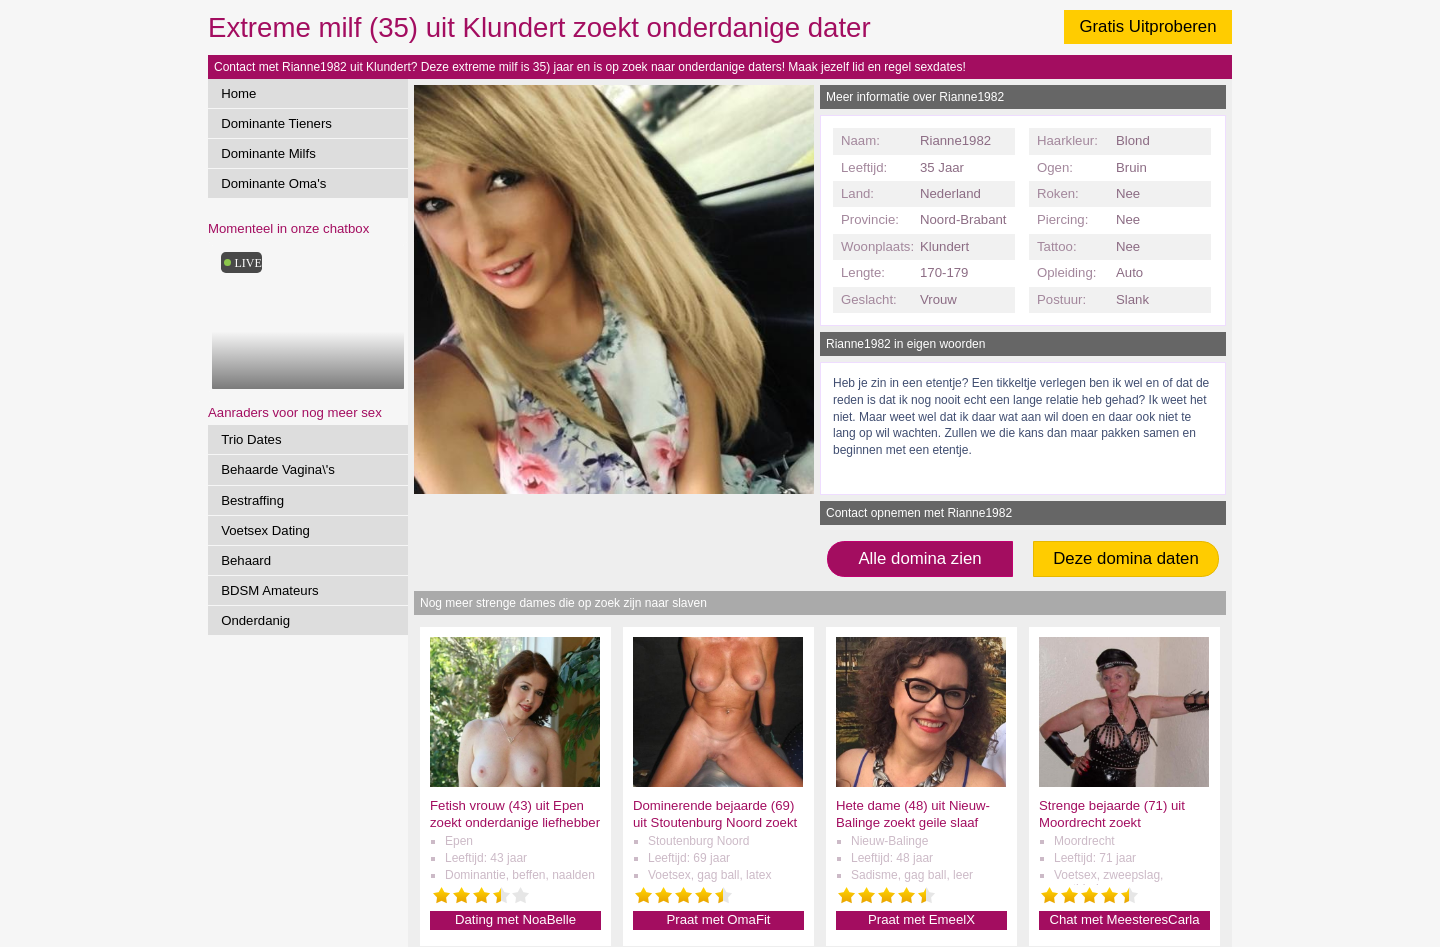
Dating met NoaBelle (515, 919)
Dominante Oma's (273, 183)
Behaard (246, 560)
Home (238, 93)
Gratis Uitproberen (1147, 26)
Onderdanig (255, 620)
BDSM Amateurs (269, 590)
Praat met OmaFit (718, 919)
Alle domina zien (919, 558)
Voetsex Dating (265, 530)
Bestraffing (252, 500)
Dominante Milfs (268, 153)
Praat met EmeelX (921, 919)
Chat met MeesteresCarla (1124, 919)
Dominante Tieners (276, 123)
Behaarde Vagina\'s (278, 469)
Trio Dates (251, 439)
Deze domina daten (1126, 558)
